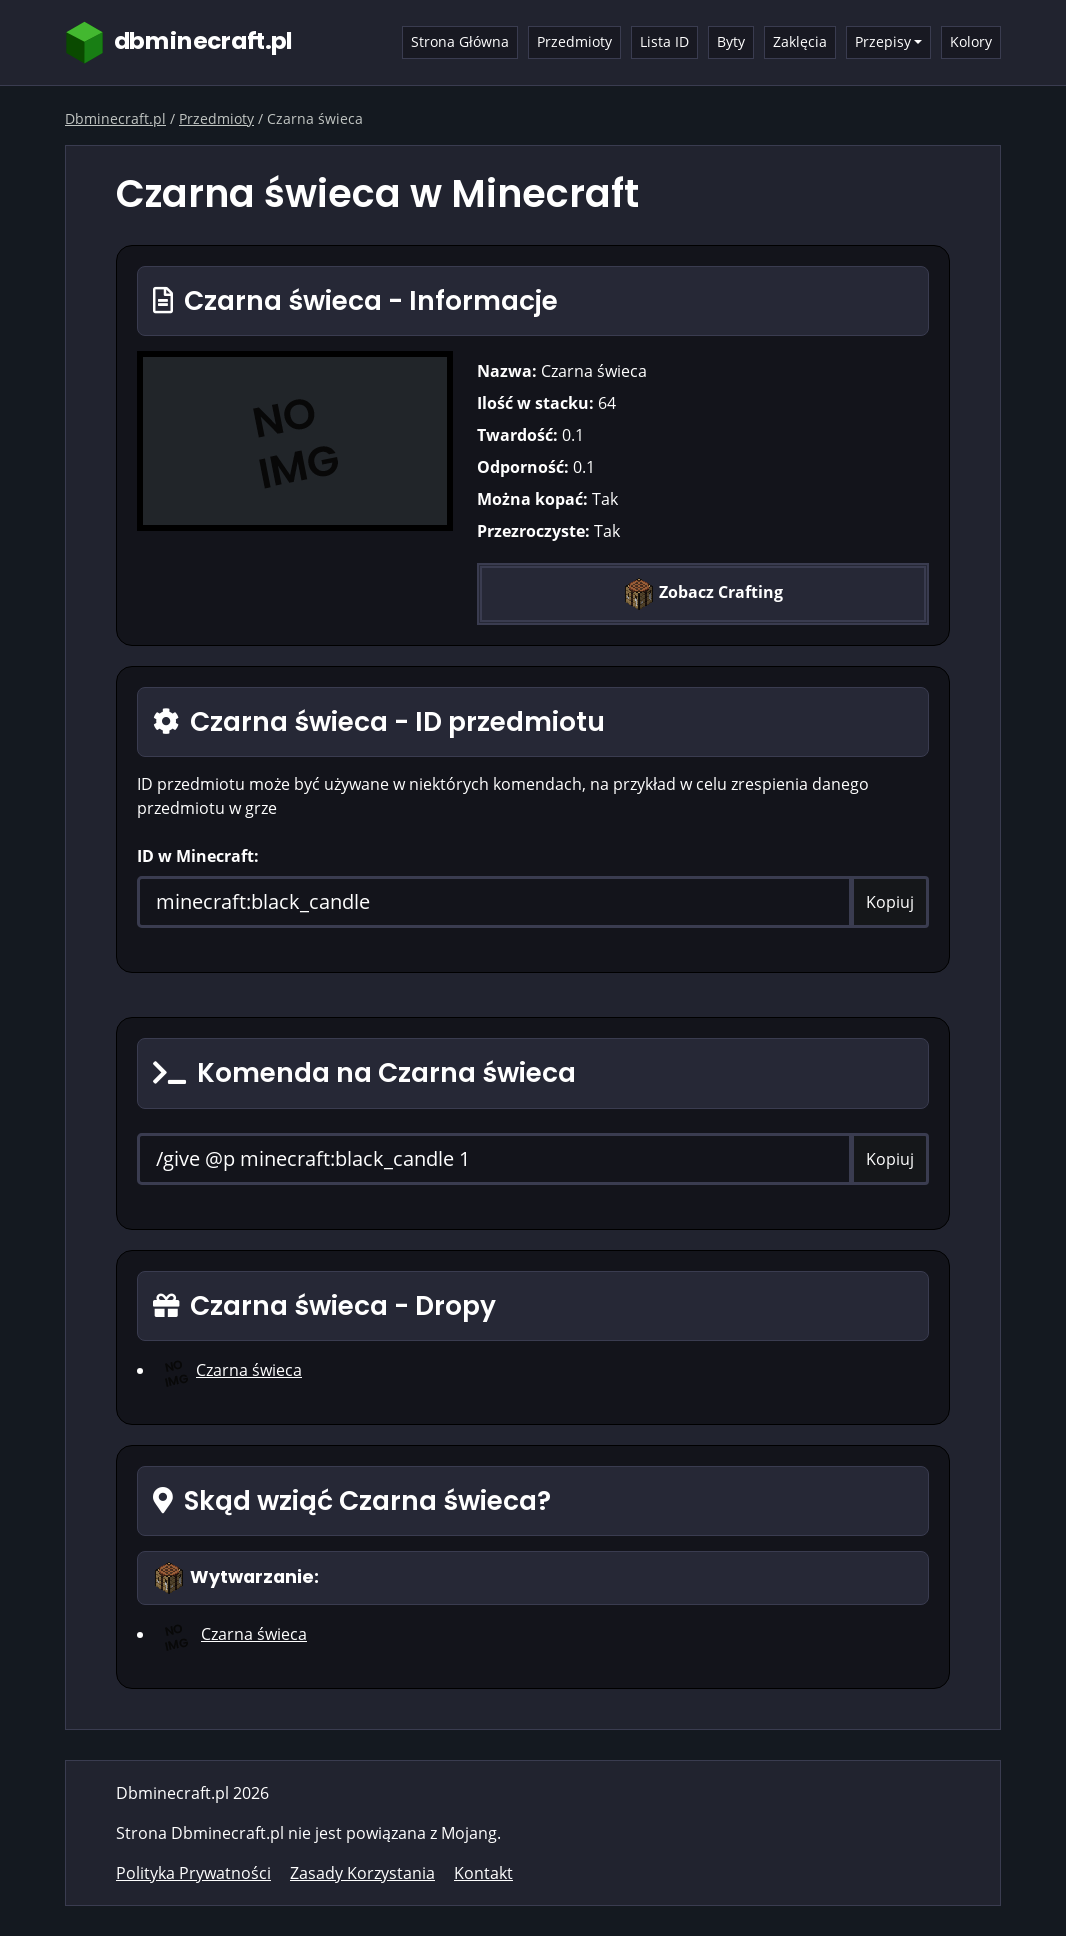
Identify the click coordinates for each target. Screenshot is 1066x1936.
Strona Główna (460, 41)
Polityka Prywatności (193, 1873)
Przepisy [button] (883, 41)
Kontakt (483, 1873)
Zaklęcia (800, 41)
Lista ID (664, 41)
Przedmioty (574, 41)
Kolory (971, 41)
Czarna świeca (249, 1370)
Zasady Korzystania (362, 1873)
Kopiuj (890, 902)
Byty (731, 41)
